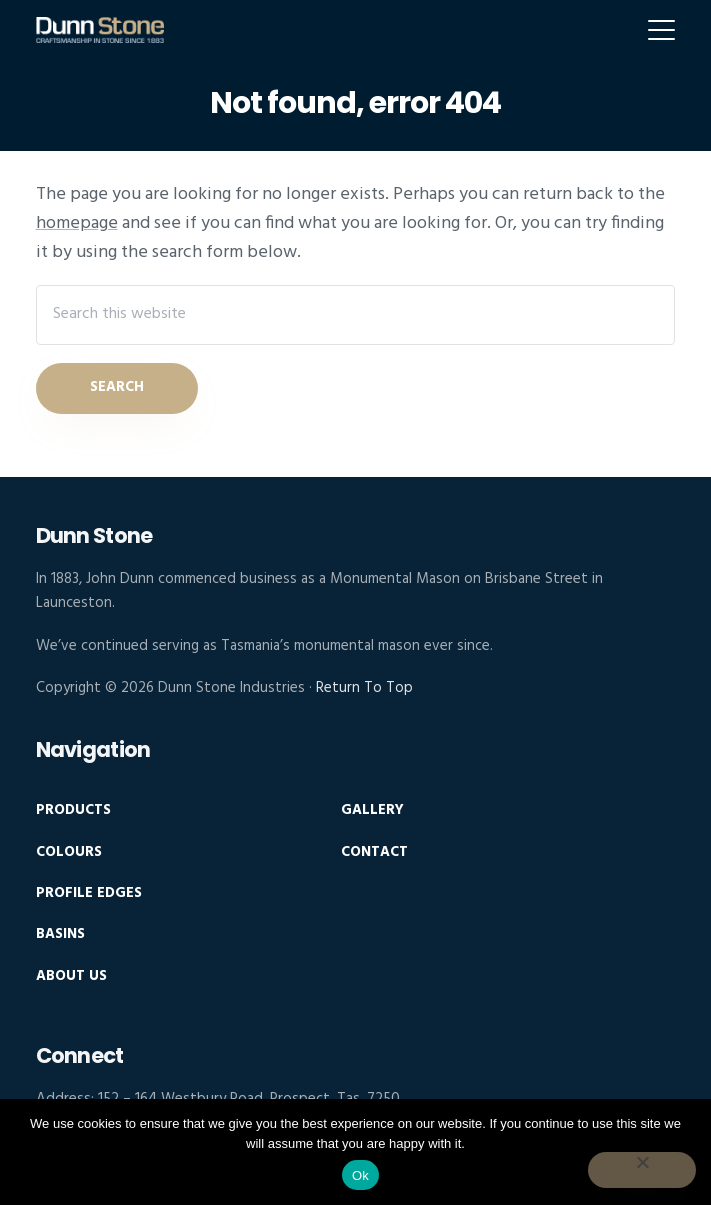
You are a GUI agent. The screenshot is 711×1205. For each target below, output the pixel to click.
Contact (374, 852)
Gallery (372, 810)
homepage (77, 223)
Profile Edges (89, 893)
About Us (71, 976)
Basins (60, 934)
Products (73, 810)
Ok (360, 1175)
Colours (69, 852)
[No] (642, 1170)
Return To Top (364, 688)
